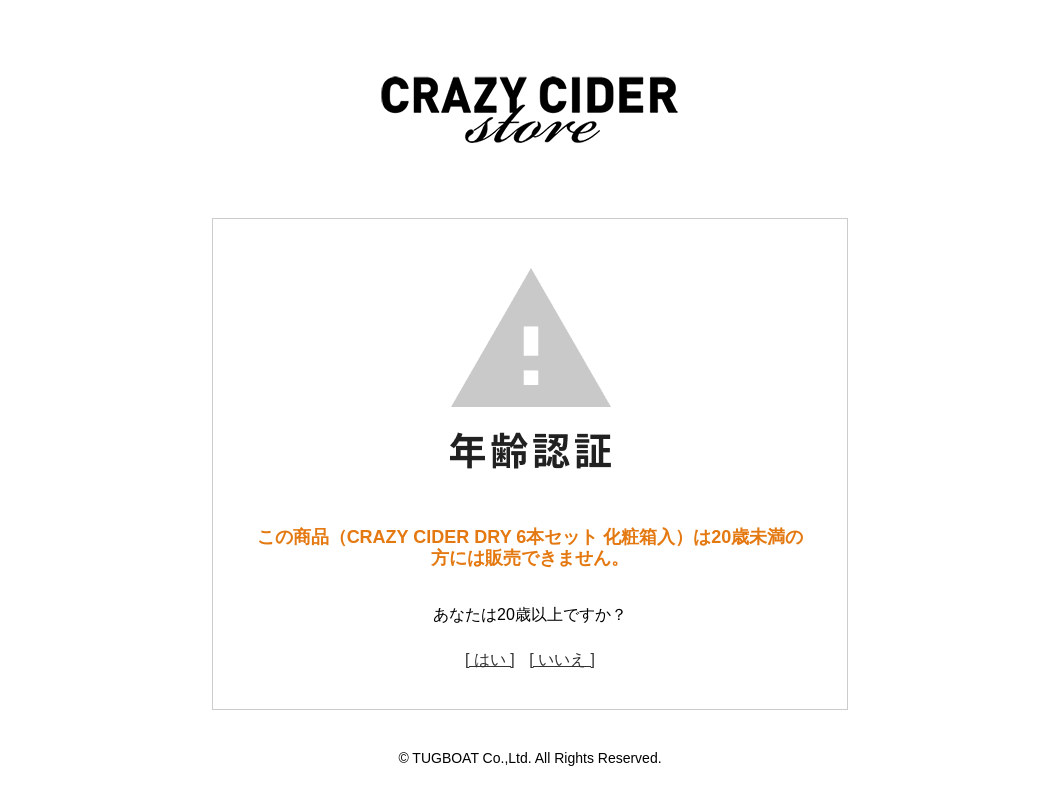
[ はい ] (490, 659)
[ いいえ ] (562, 659)
